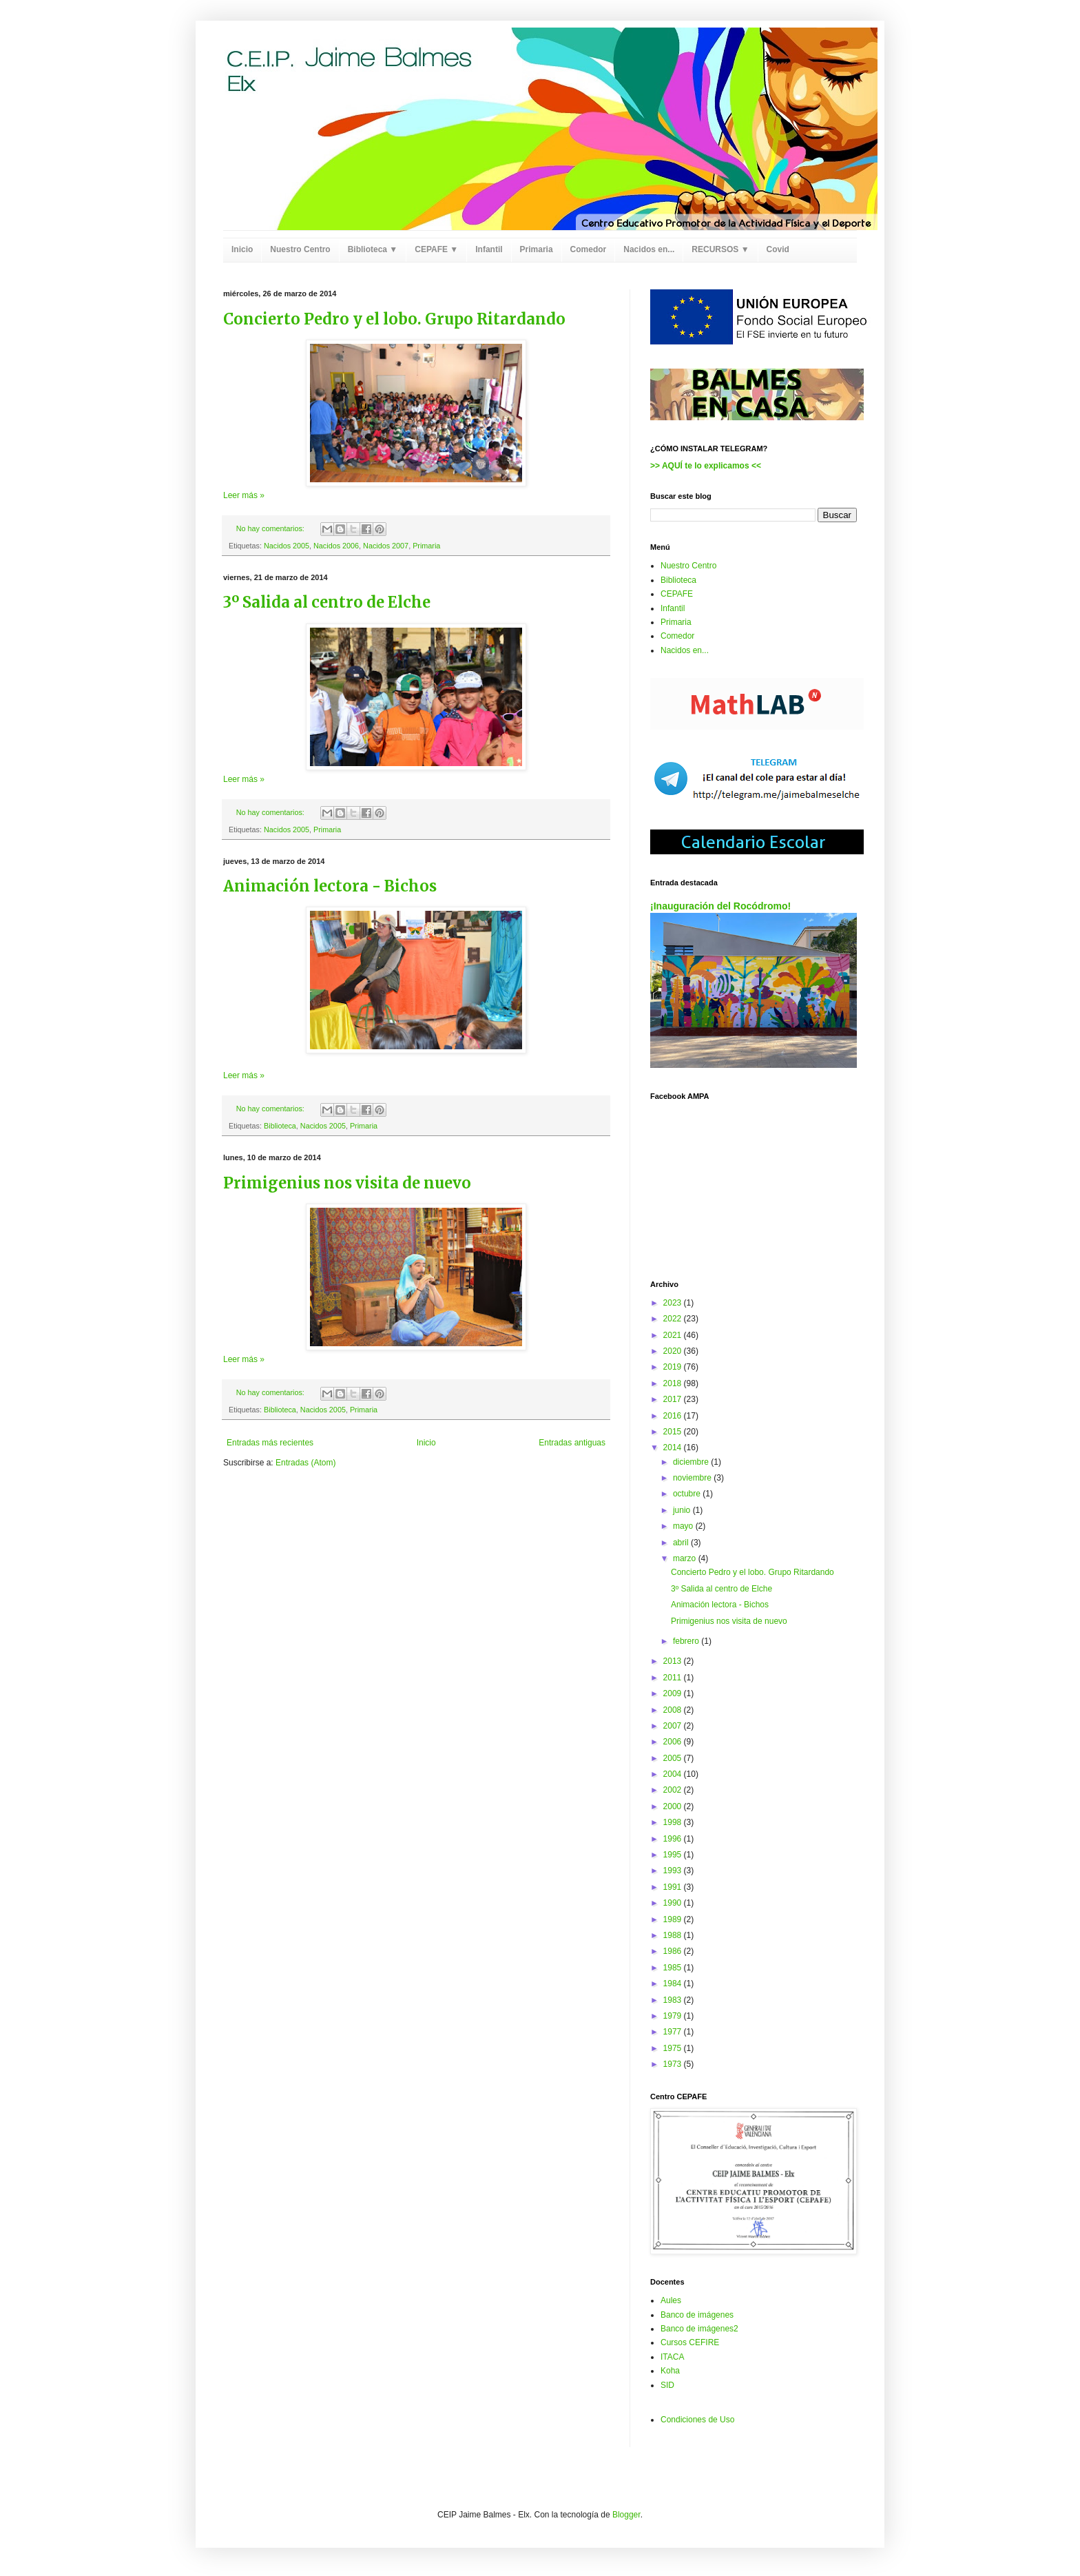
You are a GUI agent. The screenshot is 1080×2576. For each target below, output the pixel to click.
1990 (673, 1903)
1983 (673, 2000)
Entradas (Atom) (305, 1462)
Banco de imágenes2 (699, 2328)
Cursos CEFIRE (690, 2342)
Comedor (588, 249)
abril (682, 1542)
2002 (673, 1790)
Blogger (626, 2515)
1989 (673, 1919)
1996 (673, 1839)
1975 (673, 2048)
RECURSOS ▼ (720, 249)
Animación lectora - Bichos (330, 886)
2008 (673, 1710)
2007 (673, 1726)
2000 (673, 1806)
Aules (671, 2300)
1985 (673, 1967)
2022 (673, 1318)
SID (667, 2385)
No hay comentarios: (271, 528)
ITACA (672, 2357)
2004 (673, 1774)
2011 (673, 1677)
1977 (673, 2032)
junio (683, 1510)
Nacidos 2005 (286, 546)
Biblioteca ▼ (373, 249)
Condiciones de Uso (697, 2419)
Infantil (488, 249)
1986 (673, 1951)
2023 (673, 1303)
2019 (673, 1367)
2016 (673, 1416)
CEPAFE (677, 594)
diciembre (692, 1462)
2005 (673, 1758)
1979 (673, 2016)
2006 (673, 1741)
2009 (673, 1693)
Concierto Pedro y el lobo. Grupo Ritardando (394, 319)
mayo (684, 1526)
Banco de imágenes (697, 2315)
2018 (673, 1383)
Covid (778, 249)
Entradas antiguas (572, 1442)
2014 (673, 1447)
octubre (688, 1493)
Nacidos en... (648, 249)
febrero (687, 1641)
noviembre (693, 1478)
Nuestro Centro (300, 249)
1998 (673, 1822)
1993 (673, 1870)
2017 (673, 1399)
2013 (673, 1661)
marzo (685, 1558)
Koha (670, 2371)
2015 (673, 1431)
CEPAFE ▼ (436, 249)
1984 (673, 1983)
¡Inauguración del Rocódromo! (720, 905)
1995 (673, 1854)
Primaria (536, 249)
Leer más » (243, 495)
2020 (673, 1351)
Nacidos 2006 (336, 546)
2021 (673, 1335)
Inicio (242, 249)
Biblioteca (280, 1126)
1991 (673, 1887)
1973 (673, 2064)
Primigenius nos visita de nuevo (347, 1183)
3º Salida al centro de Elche (326, 602)
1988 (673, 1935)
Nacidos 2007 (385, 546)
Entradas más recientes (270, 1442)
